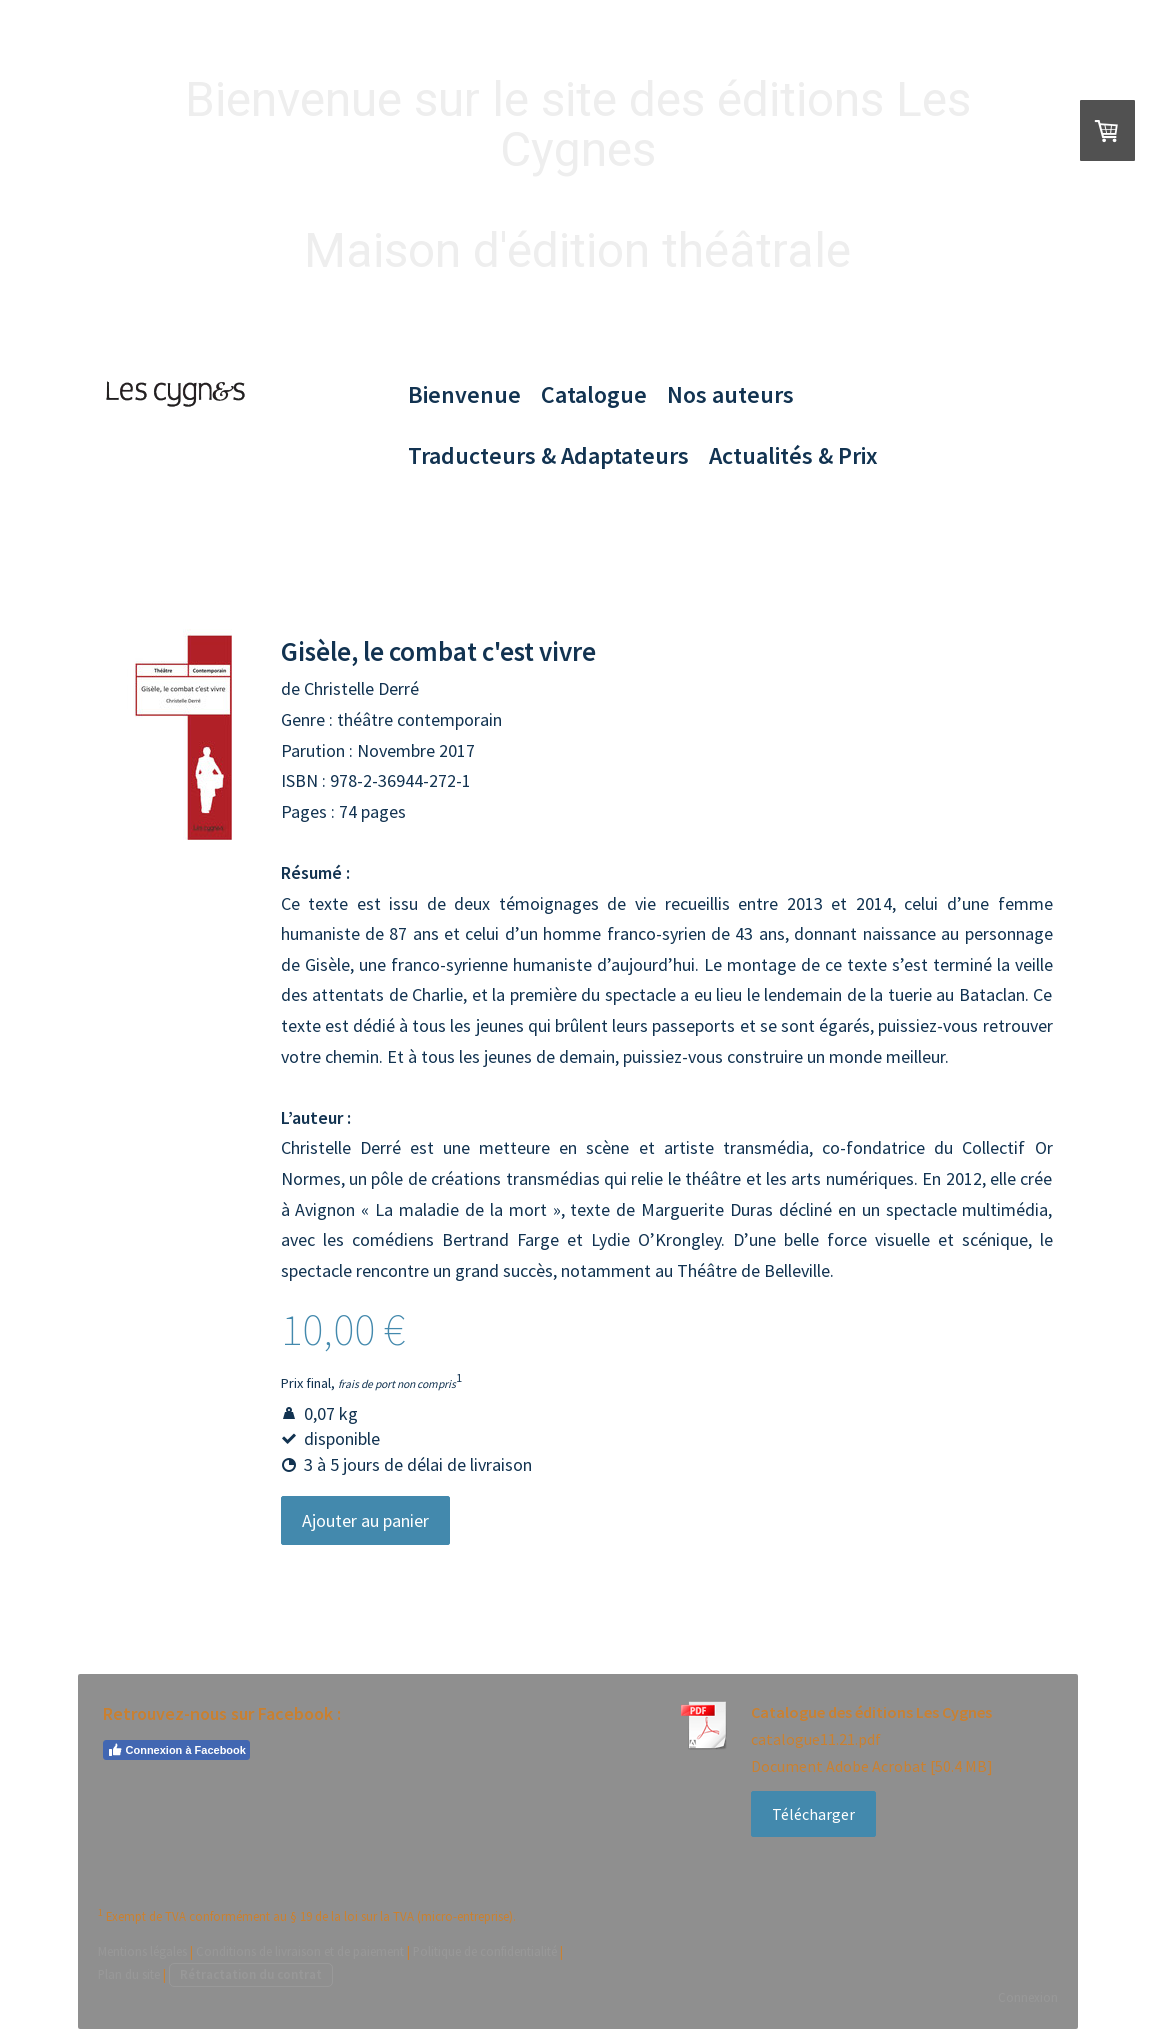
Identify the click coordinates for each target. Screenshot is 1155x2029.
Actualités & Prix (793, 455)
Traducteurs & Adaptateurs (548, 455)
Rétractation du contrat (251, 1974)
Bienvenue (464, 394)
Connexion (1028, 1997)
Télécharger (813, 1814)
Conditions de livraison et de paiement (300, 1951)
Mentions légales (142, 1951)
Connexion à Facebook (176, 1750)
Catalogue (594, 394)
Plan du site (129, 1974)
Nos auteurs (730, 394)
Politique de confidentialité (485, 1951)
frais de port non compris (397, 1383)
